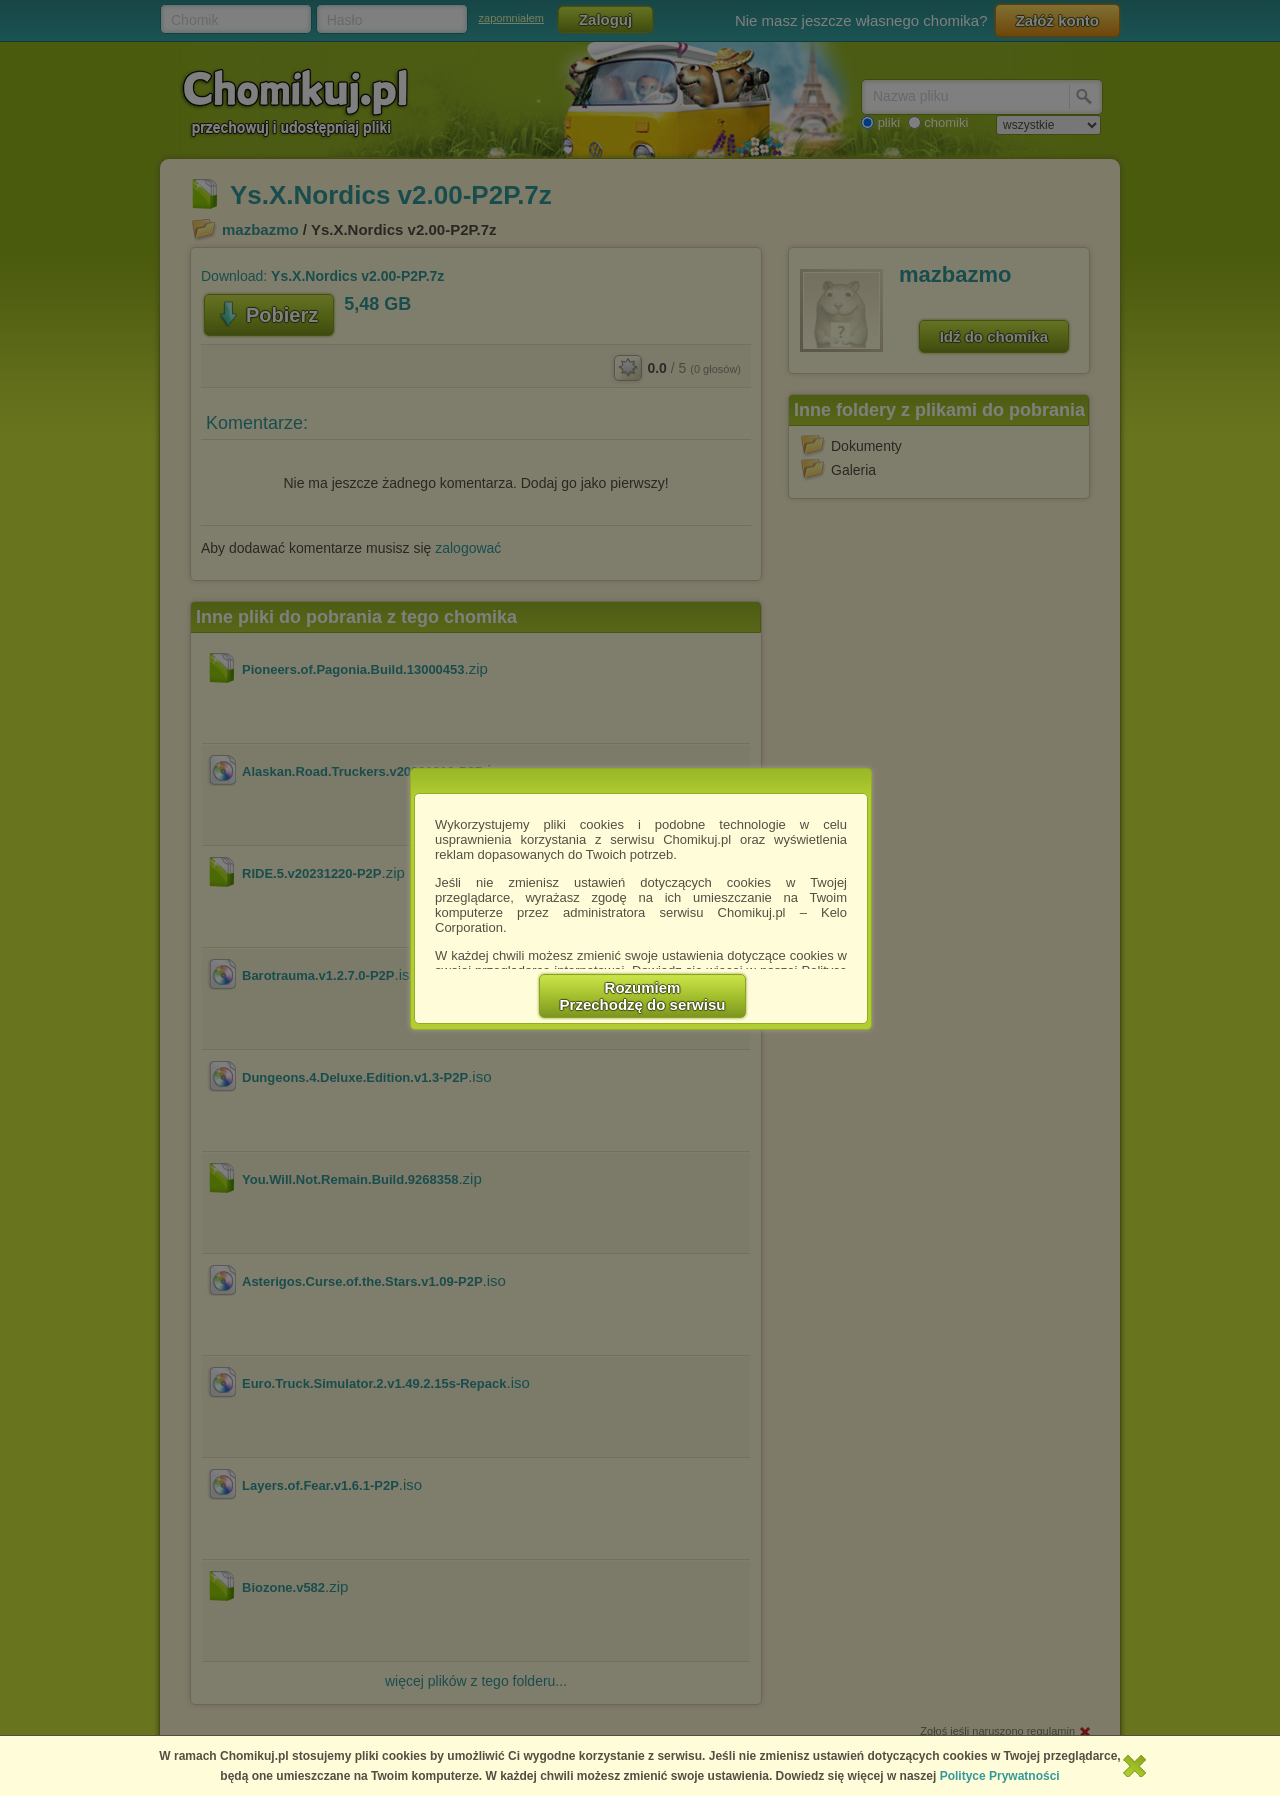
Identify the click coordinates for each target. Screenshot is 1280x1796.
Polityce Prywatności (1000, 1776)
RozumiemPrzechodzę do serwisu (643, 996)
